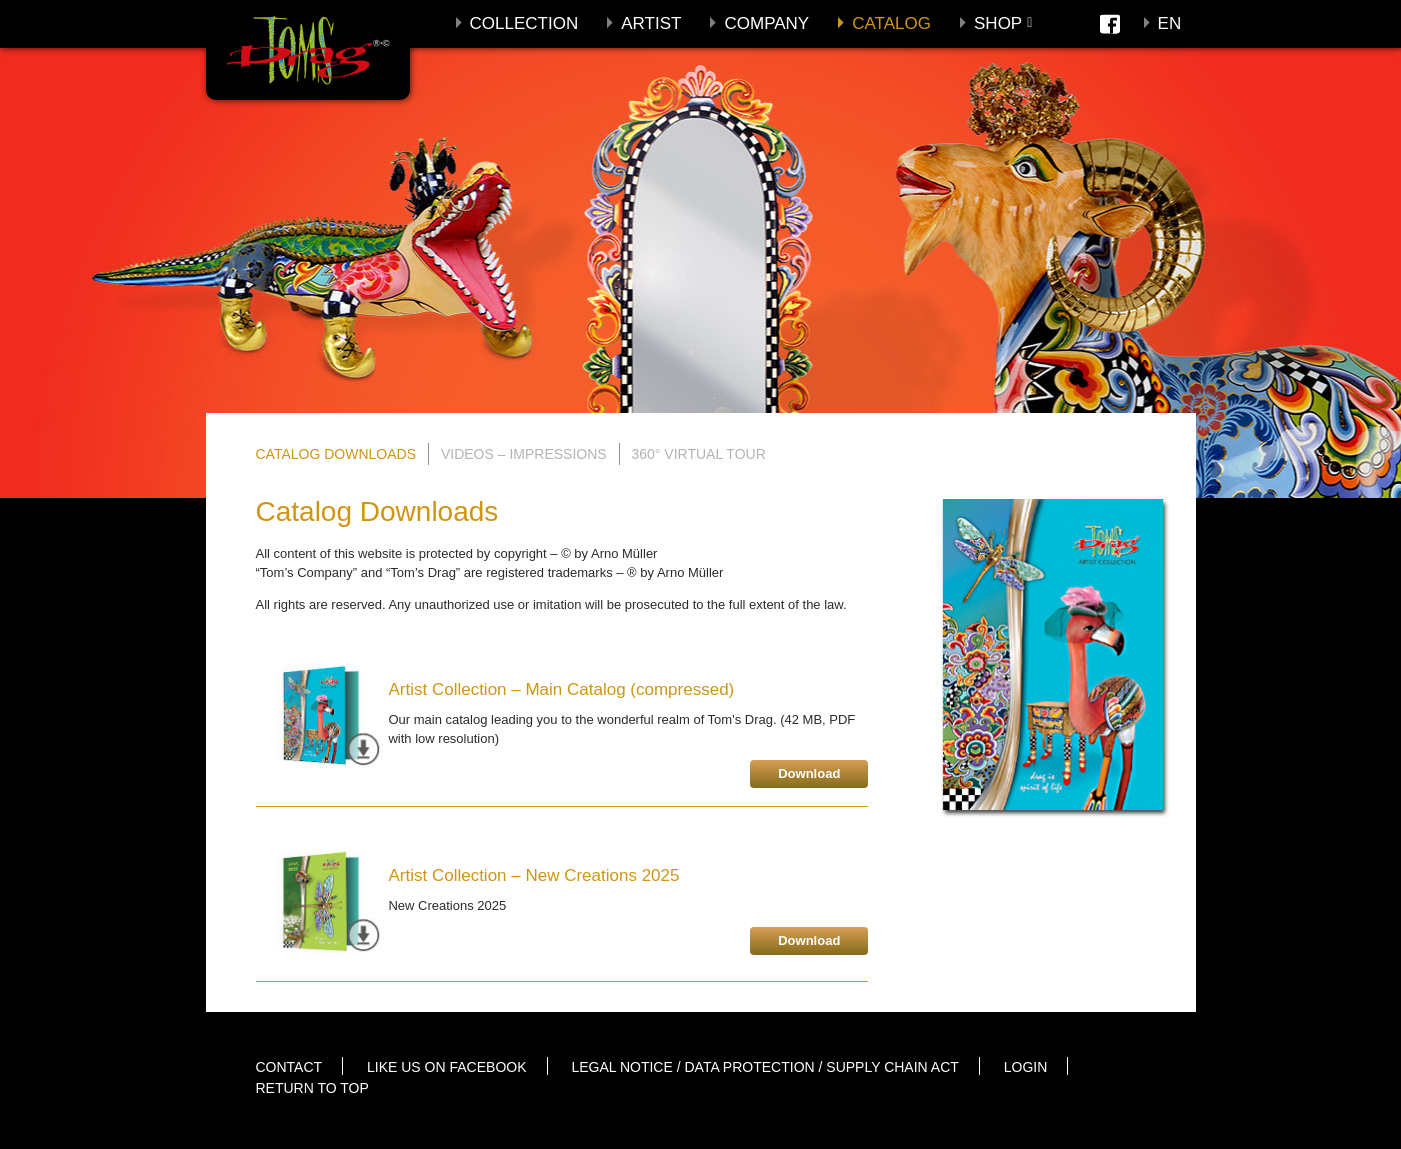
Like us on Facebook (447, 1067)
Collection (524, 23)
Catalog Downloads (336, 454)
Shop (998, 23)
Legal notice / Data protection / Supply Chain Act (764, 1067)
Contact (289, 1067)
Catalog (891, 23)
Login (1026, 1067)
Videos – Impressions (524, 454)
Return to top (312, 1088)
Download (809, 773)
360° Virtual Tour (699, 454)
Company (766, 23)
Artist (651, 23)
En (1170, 23)
